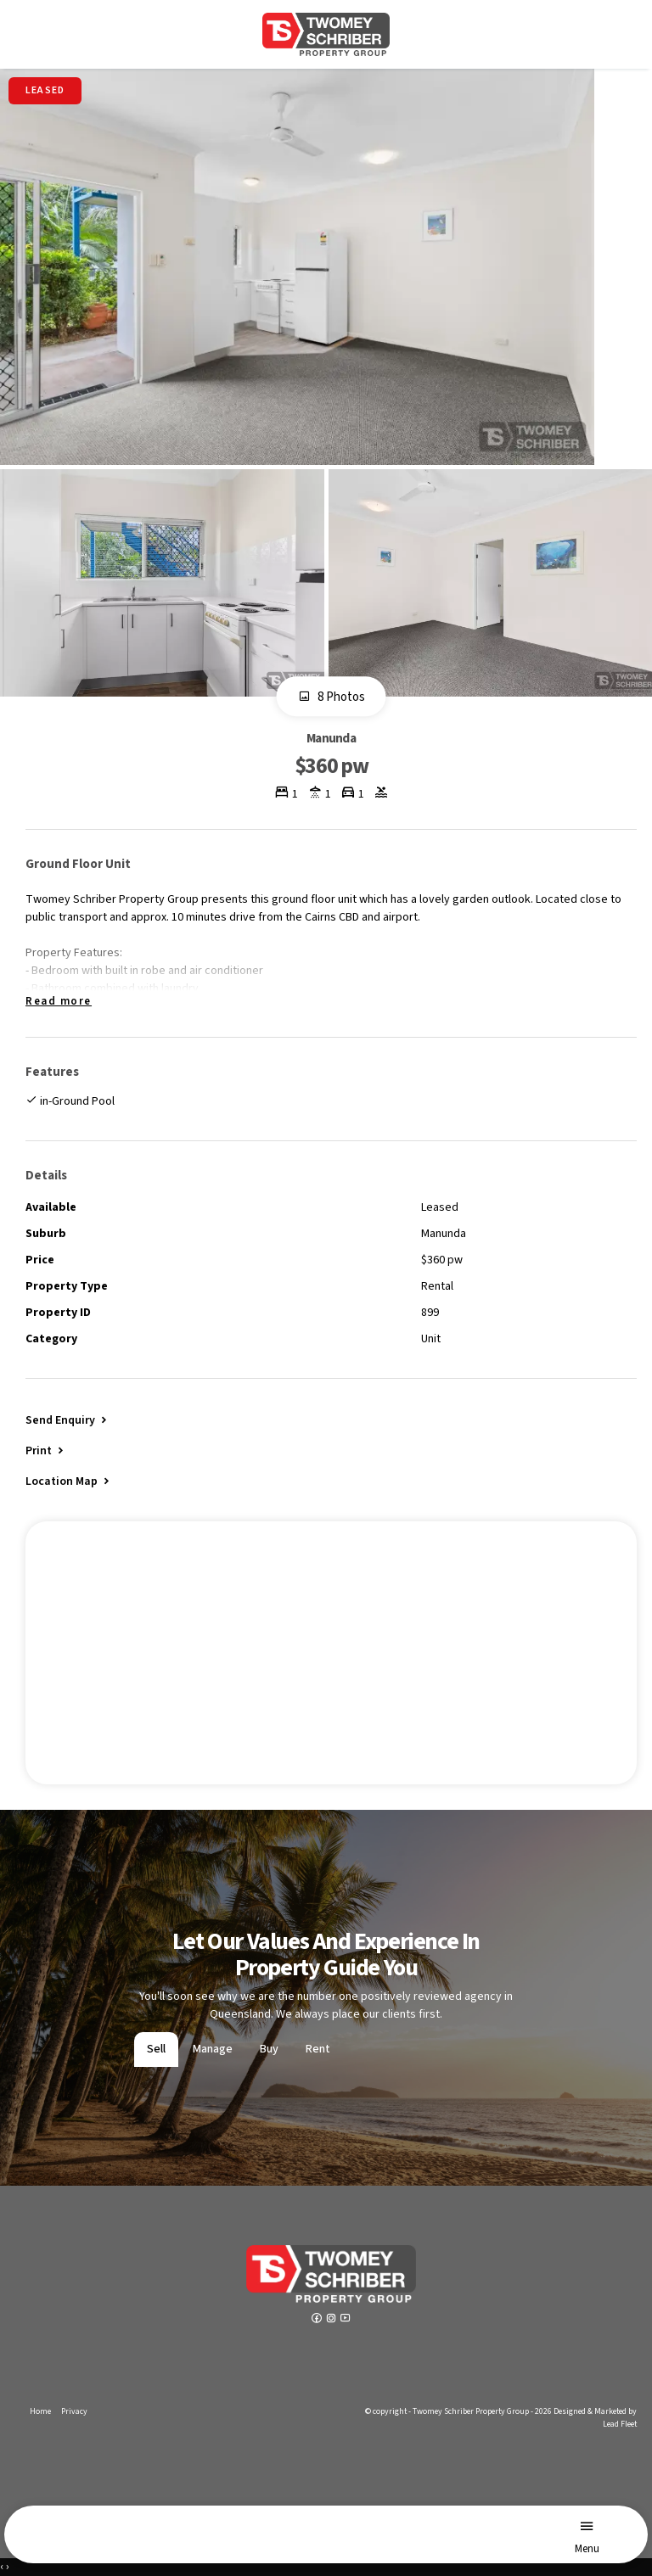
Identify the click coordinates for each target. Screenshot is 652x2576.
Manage (213, 2049)
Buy (269, 2049)
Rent (318, 2049)
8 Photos (331, 697)
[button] (45, 1450)
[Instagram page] (332, 2319)
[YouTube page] (345, 2319)
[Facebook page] (318, 2319)
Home (40, 2411)
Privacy (74, 2411)
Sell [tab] (156, 2049)
